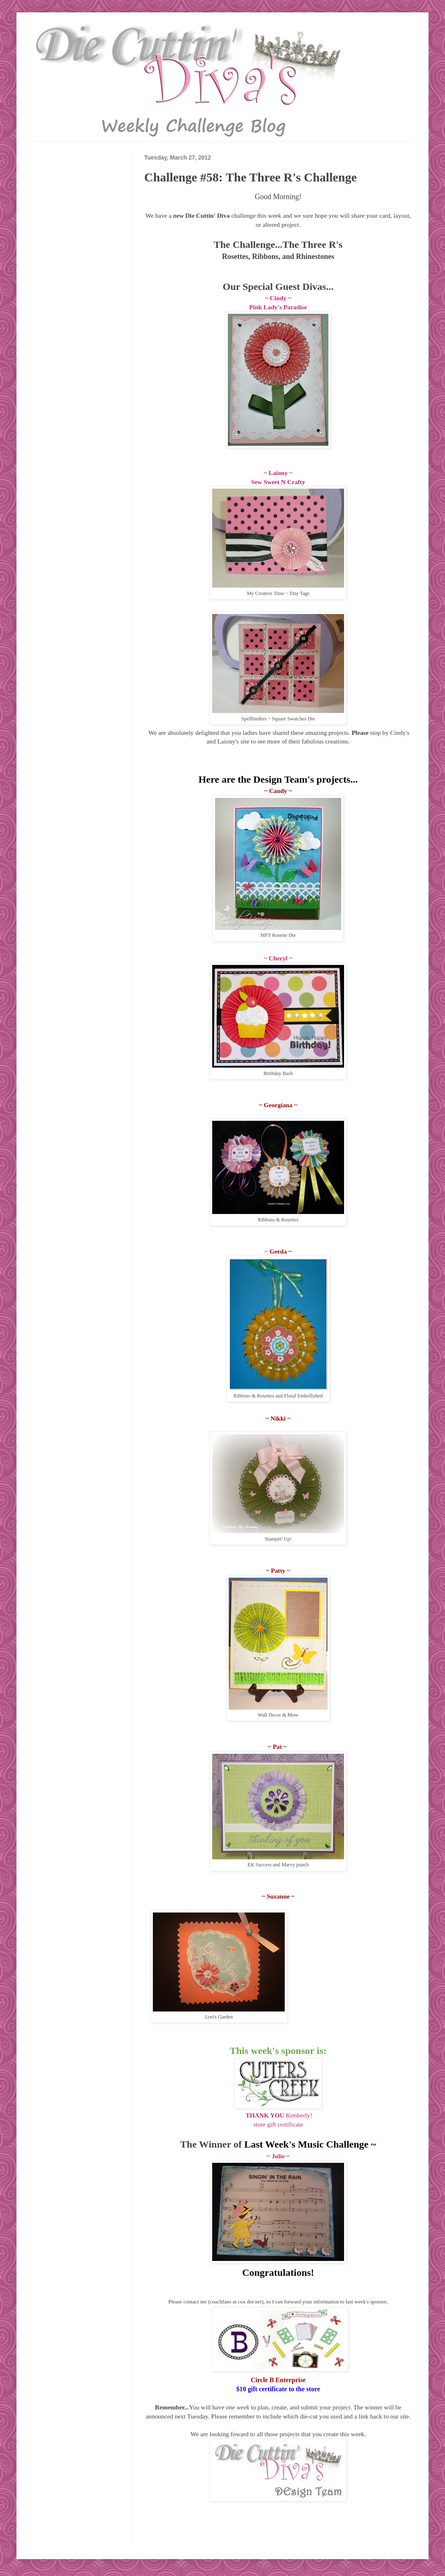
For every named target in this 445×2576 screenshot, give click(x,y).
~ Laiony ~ (278, 472)
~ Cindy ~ (278, 297)
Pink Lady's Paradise (278, 307)
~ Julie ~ (278, 2156)
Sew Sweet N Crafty (278, 481)
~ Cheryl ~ (278, 958)
